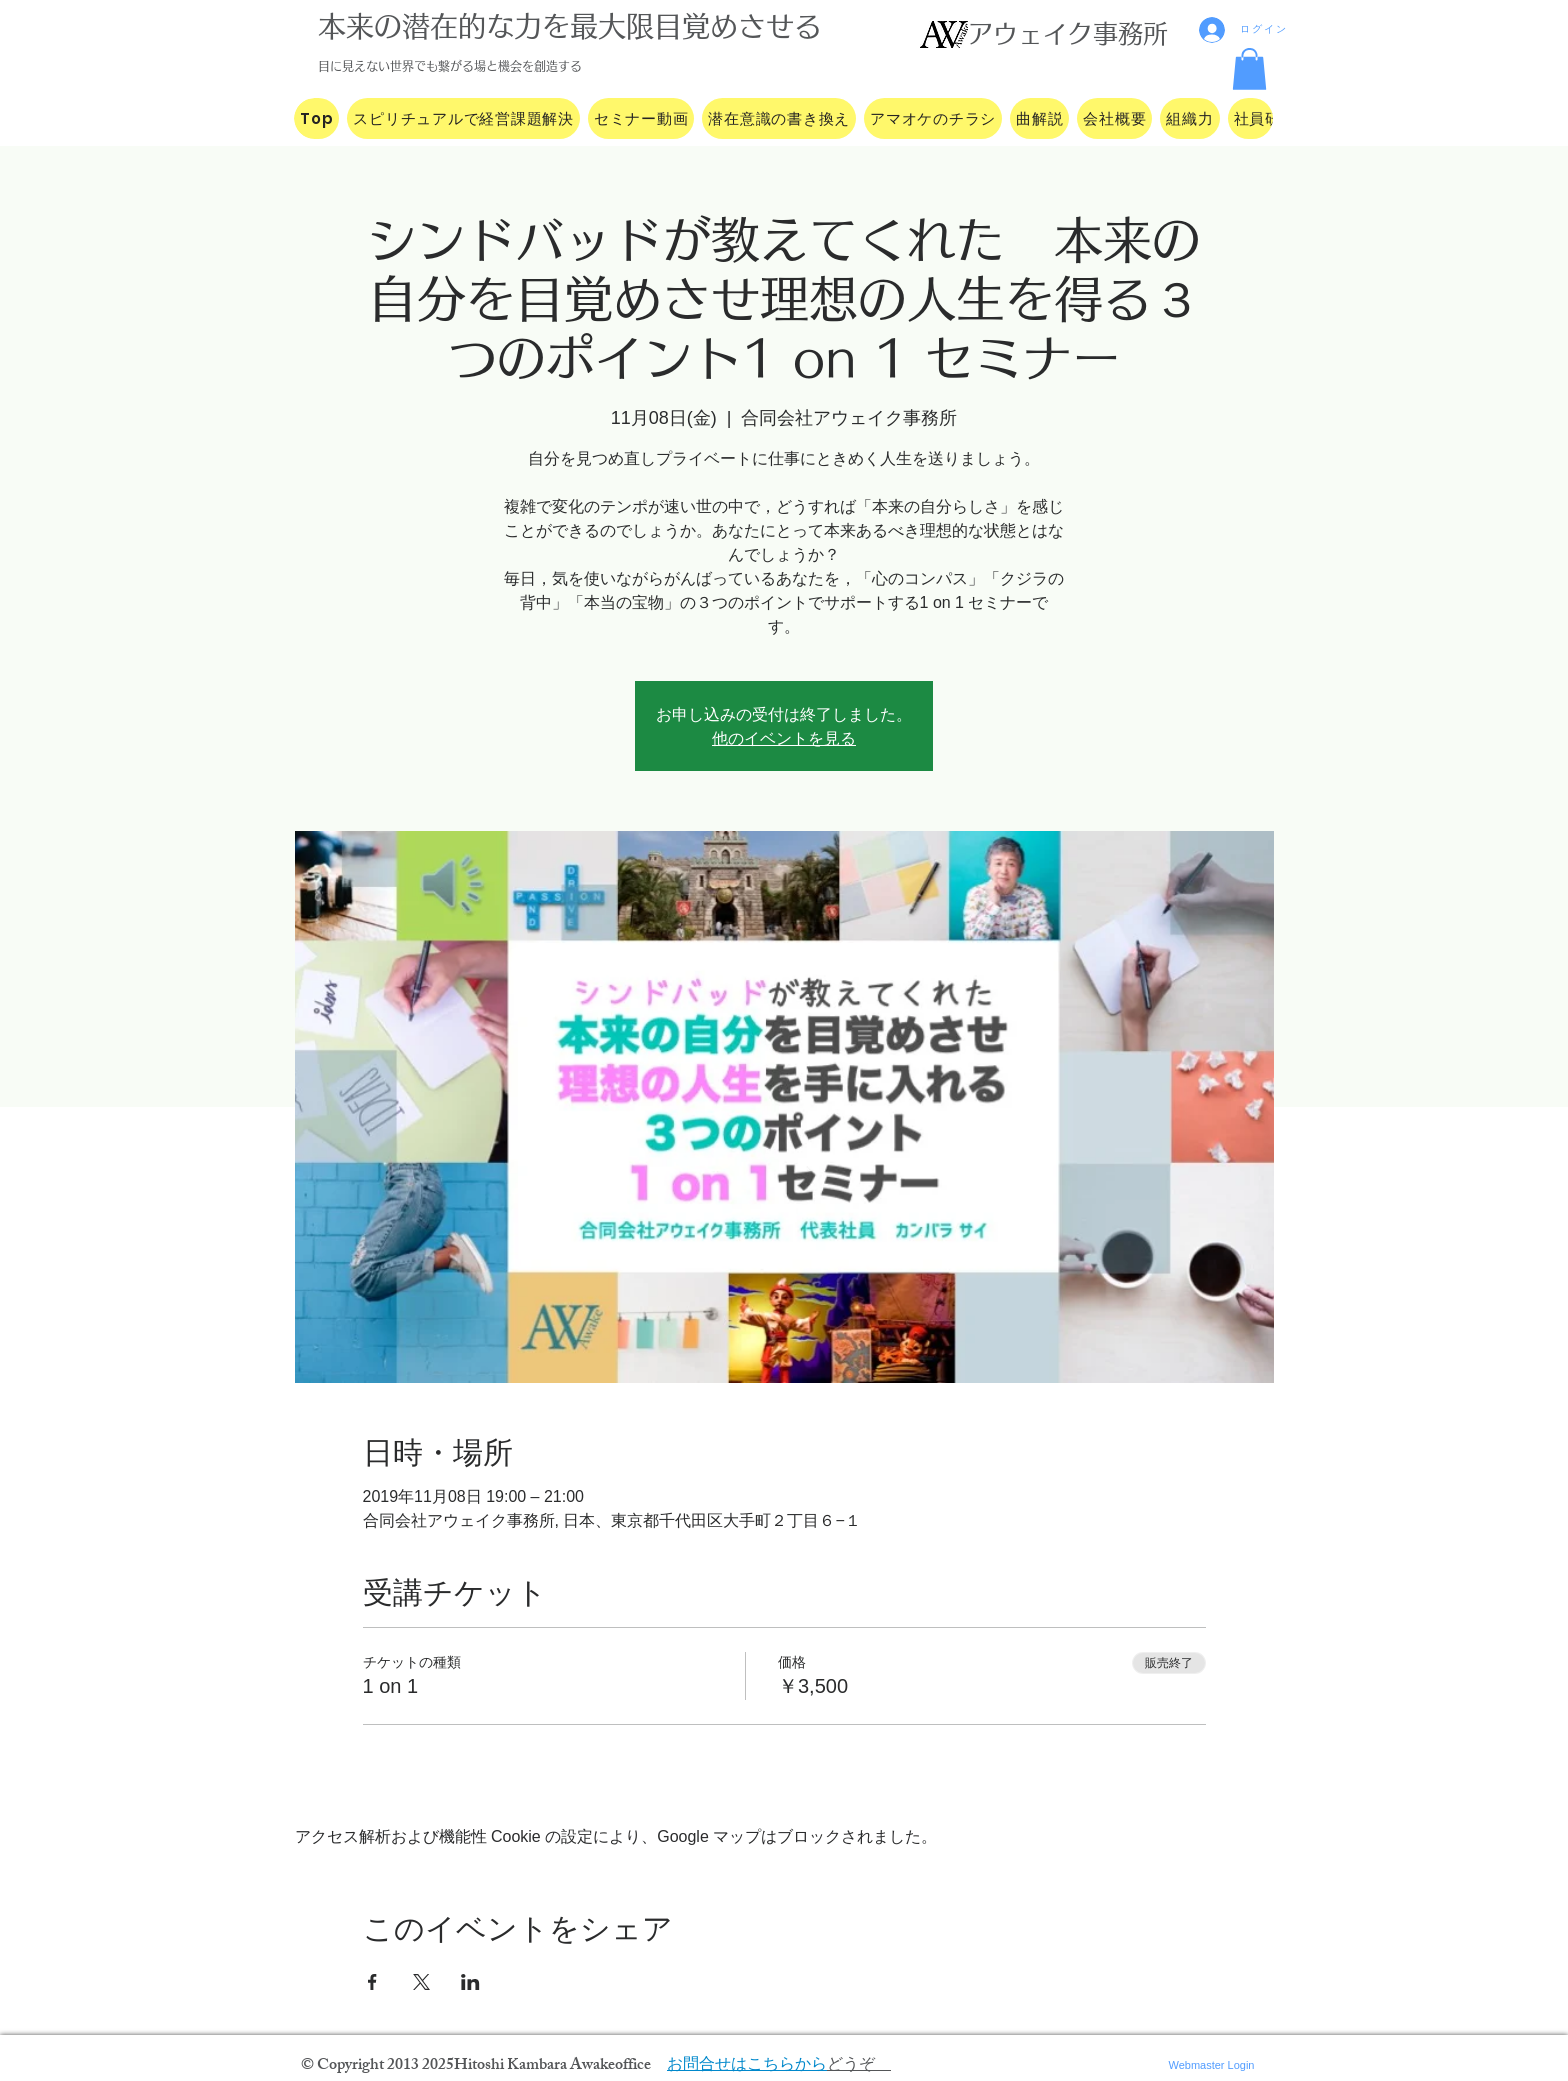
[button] (1249, 69)
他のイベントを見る (784, 738)
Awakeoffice (610, 2066)
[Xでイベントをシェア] (421, 1982)
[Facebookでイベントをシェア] (372, 1982)
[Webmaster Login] (1211, 2066)
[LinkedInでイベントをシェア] (470, 1982)
